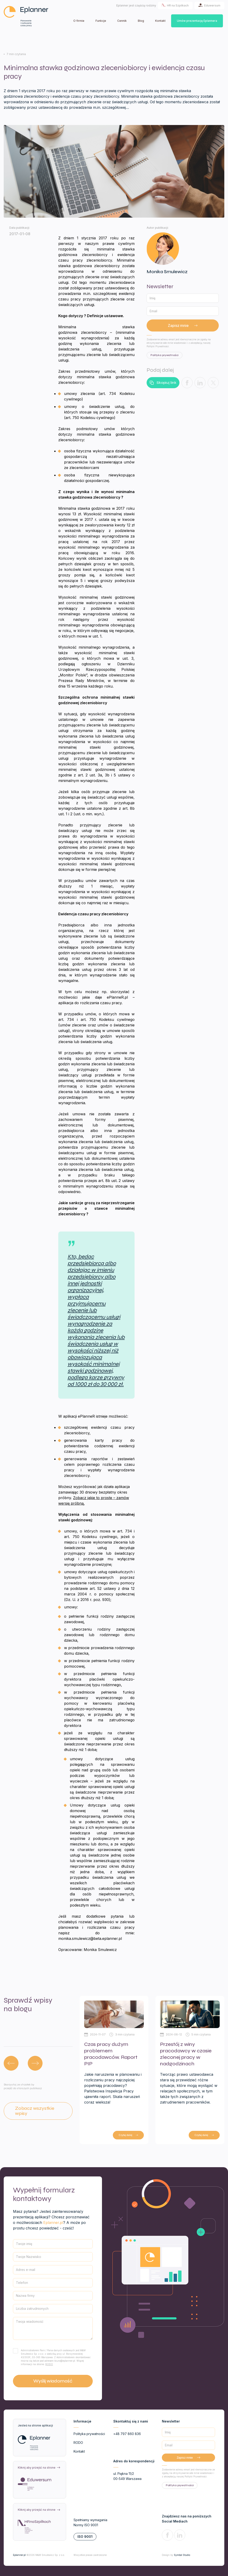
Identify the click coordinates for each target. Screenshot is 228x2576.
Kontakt (160, 20)
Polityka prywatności (89, 2434)
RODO (49, 2364)
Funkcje (101, 20)
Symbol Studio (182, 2555)
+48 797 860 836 (127, 2434)
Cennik (122, 20)
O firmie (78, 20)
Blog (141, 20)
